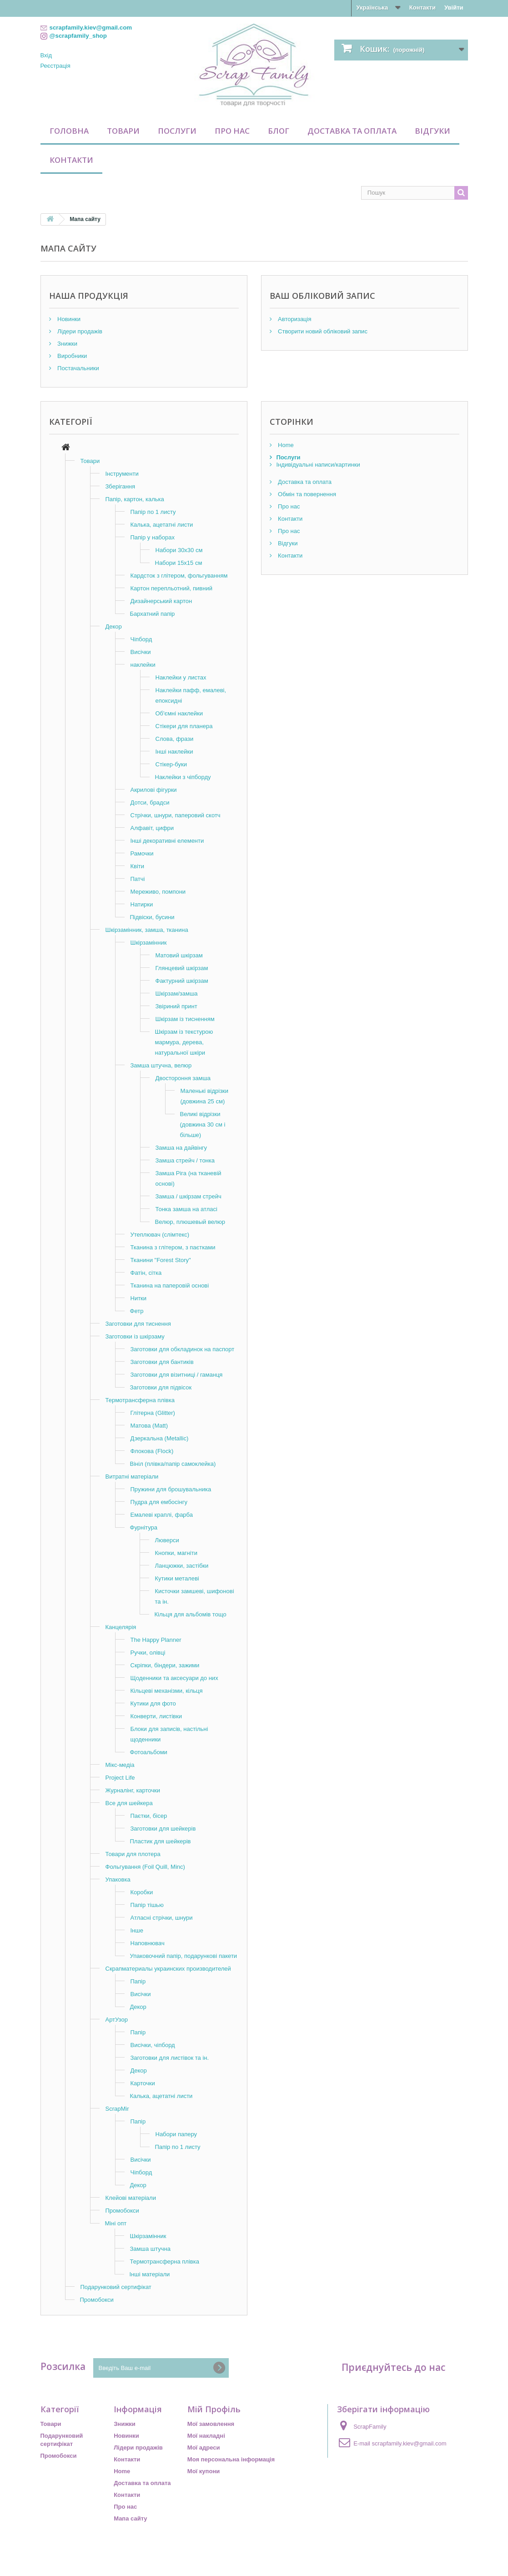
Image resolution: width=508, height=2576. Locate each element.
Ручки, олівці (148, 1652)
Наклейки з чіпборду (183, 777)
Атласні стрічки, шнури (162, 1917)
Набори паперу (176, 2134)
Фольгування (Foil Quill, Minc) (145, 1866)
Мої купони (203, 2471)
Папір (138, 1981)
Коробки (142, 1892)
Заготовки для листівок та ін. (170, 2057)
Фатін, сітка (146, 1272)
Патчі (138, 878)
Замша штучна (150, 2248)
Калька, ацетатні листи (162, 524)
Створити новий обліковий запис (322, 331)
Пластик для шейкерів (160, 1841)
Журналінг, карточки (133, 1790)
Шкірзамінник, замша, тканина (147, 929)
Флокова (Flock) (152, 1451)
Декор (114, 626)
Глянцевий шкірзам (182, 968)
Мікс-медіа (120, 1764)
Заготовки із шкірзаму (135, 1336)
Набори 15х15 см (178, 562)
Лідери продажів (79, 331)
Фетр (137, 1311)
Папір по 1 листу (153, 511)
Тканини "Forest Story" (161, 1260)
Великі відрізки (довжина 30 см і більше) (203, 1124)
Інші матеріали (150, 2274)
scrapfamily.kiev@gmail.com (409, 2443)
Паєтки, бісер (149, 1815)
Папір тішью (147, 1905)
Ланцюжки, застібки (182, 1565)
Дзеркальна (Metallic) (160, 1438)
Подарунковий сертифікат (115, 2287)
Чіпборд (141, 639)
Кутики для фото (153, 1703)
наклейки (143, 664)
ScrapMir (117, 2108)
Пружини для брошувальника (171, 1489)
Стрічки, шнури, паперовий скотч (176, 815)
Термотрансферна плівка (140, 1400)
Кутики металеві (177, 1578)
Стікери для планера (184, 726)
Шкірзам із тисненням (185, 1019)
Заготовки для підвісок (161, 1387)
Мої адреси (203, 2447)
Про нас (232, 131)
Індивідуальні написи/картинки (318, 464)
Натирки (142, 904)
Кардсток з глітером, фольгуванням (179, 575)
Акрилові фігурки (154, 789)
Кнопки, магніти (176, 1553)
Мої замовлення (210, 2423)
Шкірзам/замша (177, 993)
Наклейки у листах (181, 677)
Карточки (143, 2083)
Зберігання (121, 486)
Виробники (71, 355)
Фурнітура (143, 1527)
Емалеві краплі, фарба (162, 1514)
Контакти (422, 7)
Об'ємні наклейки (179, 713)
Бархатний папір (152, 613)
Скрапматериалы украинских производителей (168, 1968)
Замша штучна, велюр (161, 1065)
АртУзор (117, 2019)
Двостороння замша (183, 1078)
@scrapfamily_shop (78, 35)
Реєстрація (55, 65)
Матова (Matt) (149, 1425)
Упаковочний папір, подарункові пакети (183, 1955)
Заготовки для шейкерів (163, 1828)
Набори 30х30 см (179, 550)
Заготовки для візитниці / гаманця (177, 1374)
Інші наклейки (174, 751)
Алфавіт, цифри (152, 828)
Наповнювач (148, 1943)
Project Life (120, 1777)
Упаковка (118, 1879)
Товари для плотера (133, 1854)
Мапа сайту (130, 2518)
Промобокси (122, 2210)
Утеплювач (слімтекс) (160, 1234)
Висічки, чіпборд (153, 2045)
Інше (137, 1930)
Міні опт (116, 2223)
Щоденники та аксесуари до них (174, 1678)
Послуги (177, 131)
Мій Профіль (214, 2409)
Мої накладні (206, 2435)
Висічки (141, 652)
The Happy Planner (156, 1639)
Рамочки (142, 853)
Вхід (46, 55)
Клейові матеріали (131, 2197)
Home (285, 445)
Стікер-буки (171, 764)
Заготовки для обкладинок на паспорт (183, 1349)
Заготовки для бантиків (162, 1361)
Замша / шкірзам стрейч (188, 1196)
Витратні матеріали (132, 1476)
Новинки (68, 319)
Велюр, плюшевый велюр (190, 1221)
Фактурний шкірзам (182, 980)
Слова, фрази (175, 738)
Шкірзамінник (149, 942)
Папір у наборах (153, 537)
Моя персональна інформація (231, 2459)
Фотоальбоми (148, 1752)
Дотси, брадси (150, 802)
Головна (69, 131)
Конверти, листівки (156, 1716)
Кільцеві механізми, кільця (167, 1690)
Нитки (139, 1298)
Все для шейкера (129, 1803)
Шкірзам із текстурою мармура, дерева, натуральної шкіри (184, 1042)
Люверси (167, 1540)
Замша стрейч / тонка (185, 1160)
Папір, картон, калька (135, 499)
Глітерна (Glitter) (153, 1412)
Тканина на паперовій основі (170, 1285)
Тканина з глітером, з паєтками (173, 1247)
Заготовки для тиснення (138, 1323)
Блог (278, 131)
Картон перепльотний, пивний (171, 588)
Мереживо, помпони (158, 891)
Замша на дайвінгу (181, 1147)
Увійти (453, 7)
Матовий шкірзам (179, 955)
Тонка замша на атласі (186, 1209)
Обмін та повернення (306, 494)
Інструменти (122, 473)
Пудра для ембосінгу (159, 1502)
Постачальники (77, 368)
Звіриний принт (176, 1006)
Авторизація (294, 319)
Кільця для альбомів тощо (190, 1614)
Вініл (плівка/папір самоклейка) (173, 1463)
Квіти (138, 866)
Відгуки (432, 131)
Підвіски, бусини (152, 917)
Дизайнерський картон (161, 601)
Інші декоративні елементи (167, 840)
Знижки (67, 343)
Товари (123, 131)
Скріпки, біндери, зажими (165, 1665)
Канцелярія (121, 1627)
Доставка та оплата (352, 131)
